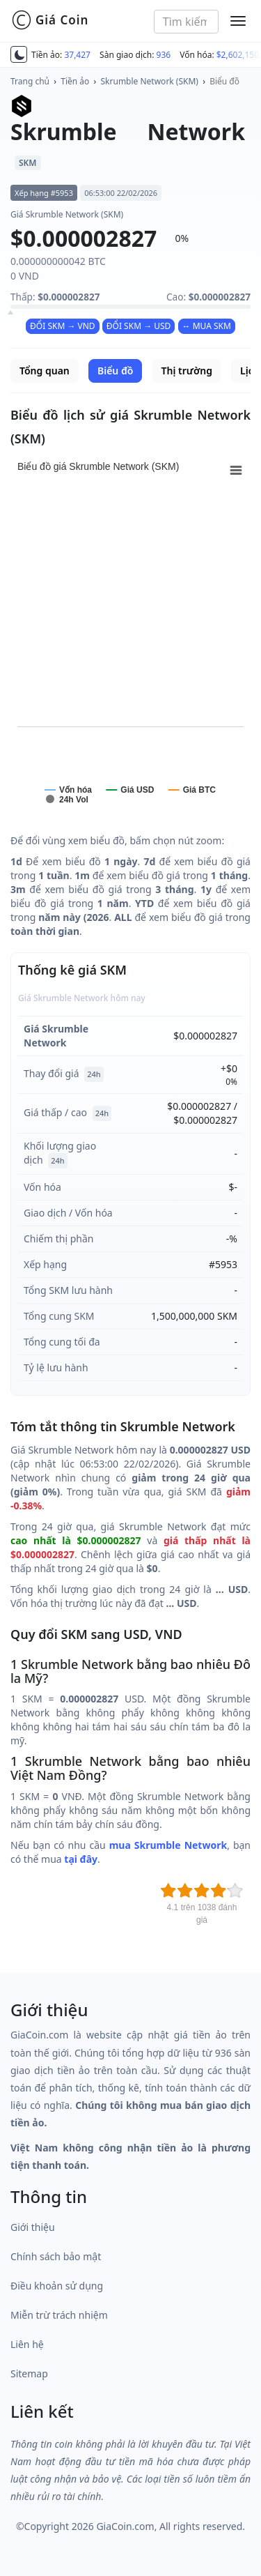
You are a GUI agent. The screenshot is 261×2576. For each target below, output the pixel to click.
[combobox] (186, 21)
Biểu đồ (224, 81)
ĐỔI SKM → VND (62, 326)
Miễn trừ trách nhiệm (59, 2315)
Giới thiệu (32, 2227)
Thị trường (186, 370)
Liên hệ (27, 2344)
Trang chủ (29, 81)
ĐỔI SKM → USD (138, 326)
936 (164, 55)
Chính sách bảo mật (55, 2256)
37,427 (77, 55)
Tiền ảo (75, 81)
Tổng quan (44, 370)
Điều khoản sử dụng (56, 2285)
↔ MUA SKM (206, 326)
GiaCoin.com (125, 2526)
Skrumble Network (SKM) (149, 81)
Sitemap (29, 2373)
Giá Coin (49, 20)
